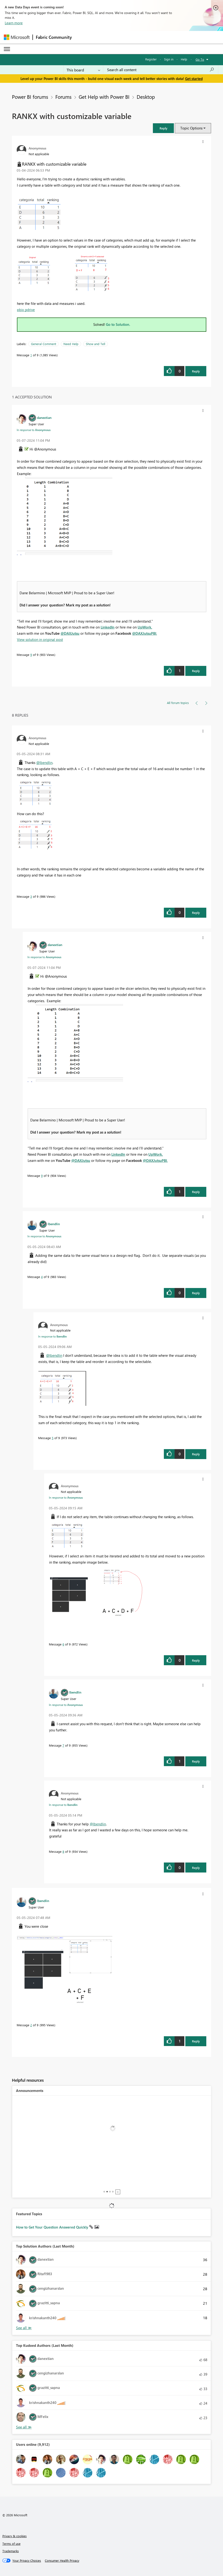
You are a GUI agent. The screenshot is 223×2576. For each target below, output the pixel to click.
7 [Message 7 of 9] (63, 1745)
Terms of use (11, 2543)
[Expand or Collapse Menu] (7, 49)
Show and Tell (95, 343)
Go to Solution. (118, 324)
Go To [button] (200, 59)
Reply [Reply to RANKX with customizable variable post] (196, 371)
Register (151, 59)
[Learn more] (31, 2176)
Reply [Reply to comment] (196, 671)
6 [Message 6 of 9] (63, 1644)
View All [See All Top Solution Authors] (24, 2328)
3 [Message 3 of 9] (31, 896)
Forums (63, 96)
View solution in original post (40, 639)
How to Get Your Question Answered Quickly (52, 2227)
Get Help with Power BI (104, 96)
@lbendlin (44, 762)
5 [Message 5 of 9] (52, 1438)
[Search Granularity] (83, 69)
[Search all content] (160, 69)
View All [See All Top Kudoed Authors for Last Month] (24, 2427)
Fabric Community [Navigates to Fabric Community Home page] (54, 37)
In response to (34, 430)
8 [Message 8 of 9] (63, 1851)
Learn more (14, 22)
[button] (163, 128)
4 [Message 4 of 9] (42, 1277)
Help (184, 59)
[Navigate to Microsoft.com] (17, 37)
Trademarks (10, 2551)
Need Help (70, 343)
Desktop (146, 96)
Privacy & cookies (14, 2536)
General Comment (43, 343)
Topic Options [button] (191, 128)
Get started (194, 78)
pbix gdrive (26, 309)
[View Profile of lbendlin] (54, 1223)
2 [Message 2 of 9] (31, 2025)
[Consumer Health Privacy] (62, 2560)
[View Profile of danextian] (44, 417)
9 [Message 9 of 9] (31, 655)
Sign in (168, 59)
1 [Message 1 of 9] (31, 355)
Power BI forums (30, 96)
